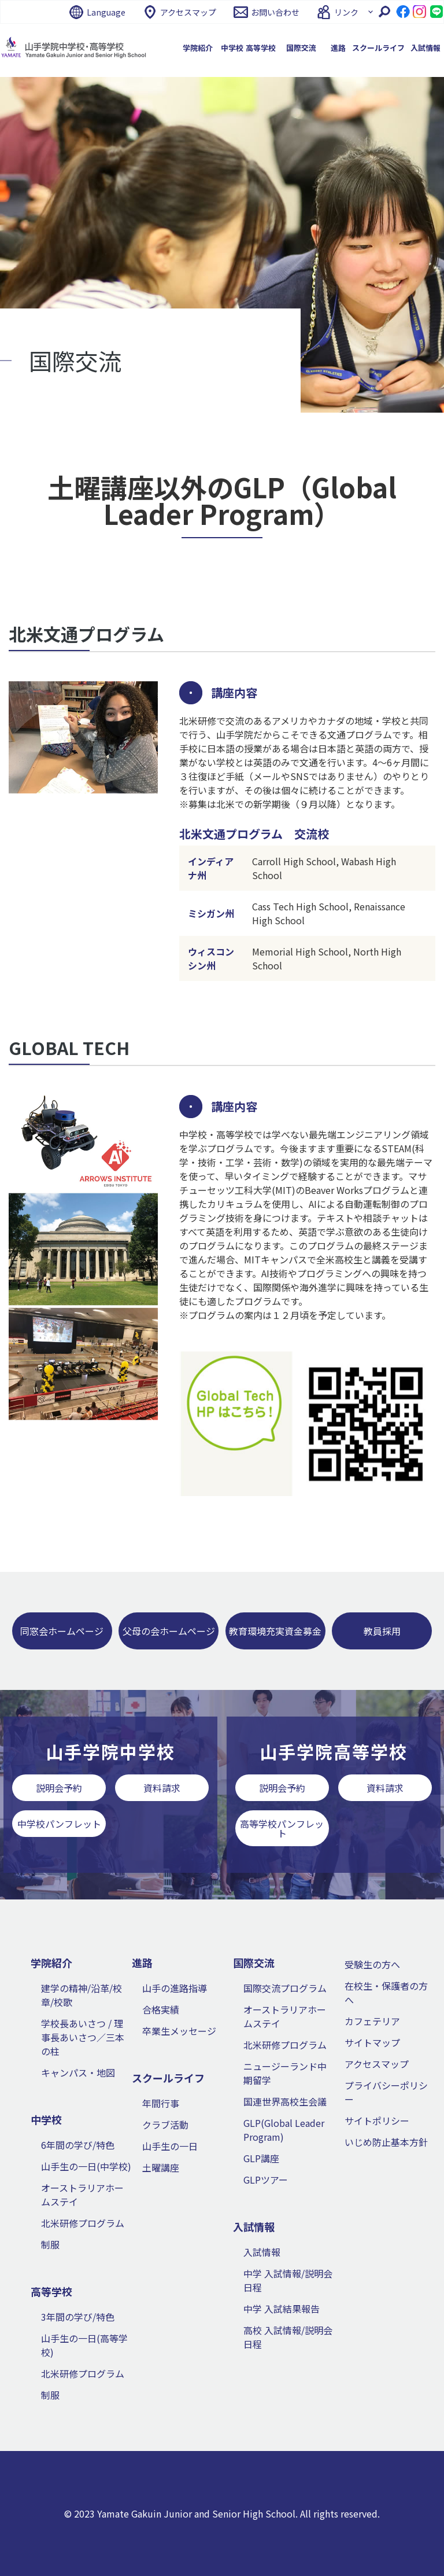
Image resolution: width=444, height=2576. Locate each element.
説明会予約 (59, 1788)
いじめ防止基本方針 (386, 2142)
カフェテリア (372, 2021)
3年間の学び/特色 (77, 2317)
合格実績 (160, 2009)
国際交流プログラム (285, 1988)
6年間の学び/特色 (77, 2145)
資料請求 (161, 1788)
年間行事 (160, 2103)
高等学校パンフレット (282, 1828)
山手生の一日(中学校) (86, 2166)
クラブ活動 (165, 2125)
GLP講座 (261, 2158)
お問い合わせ (275, 12)
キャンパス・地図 (78, 2072)
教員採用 (382, 1631)
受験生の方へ (372, 1964)
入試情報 (261, 2252)
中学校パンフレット (59, 1824)
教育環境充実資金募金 (275, 1631)
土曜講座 (160, 2167)
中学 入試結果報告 (281, 2309)
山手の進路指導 (174, 1988)
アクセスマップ (188, 12)
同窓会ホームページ (61, 1631)
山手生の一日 (170, 2146)
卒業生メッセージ (179, 2031)
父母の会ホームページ (169, 1631)
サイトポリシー (377, 2120)
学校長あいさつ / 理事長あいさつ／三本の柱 (82, 2037)
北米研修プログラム (82, 2223)
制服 (50, 2244)
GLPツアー (265, 2180)
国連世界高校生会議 (285, 2101)
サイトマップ (372, 2042)
